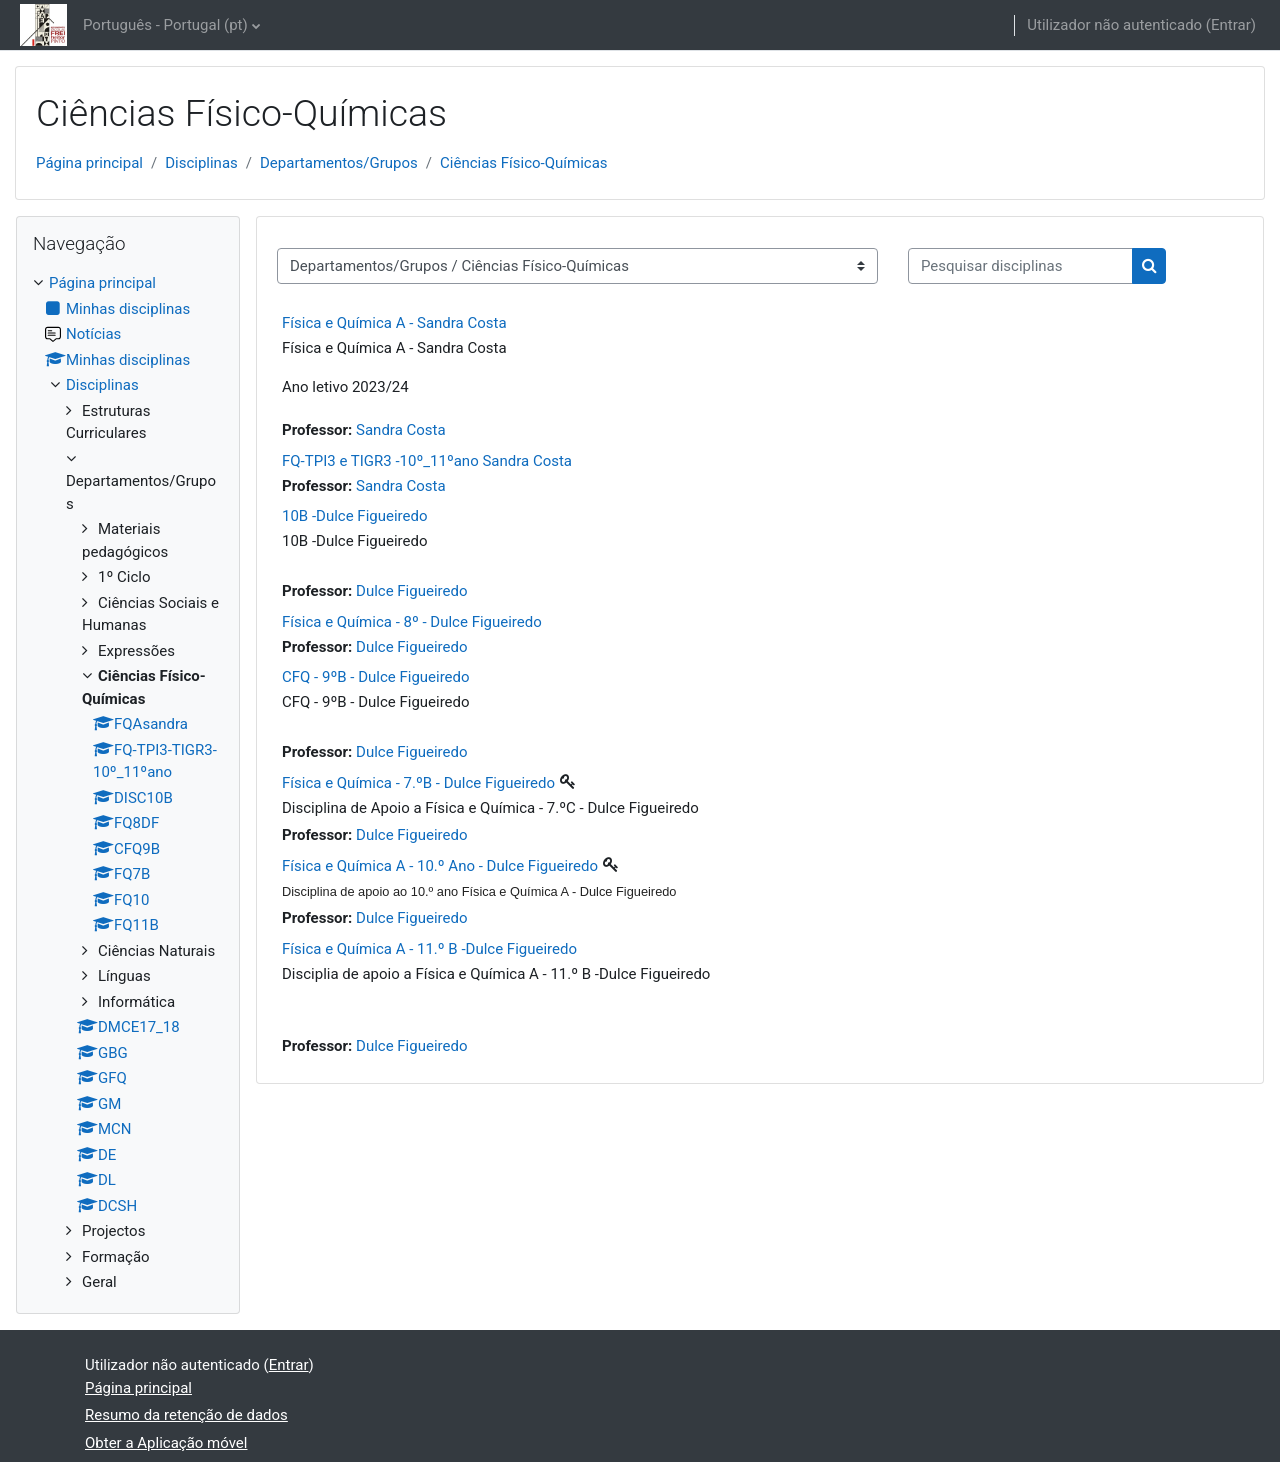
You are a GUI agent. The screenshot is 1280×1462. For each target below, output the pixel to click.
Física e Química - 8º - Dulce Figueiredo (412, 622)
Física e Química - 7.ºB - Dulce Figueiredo (418, 783)
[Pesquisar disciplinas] (1020, 266)
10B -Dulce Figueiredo (355, 516)
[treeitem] (128, 783)
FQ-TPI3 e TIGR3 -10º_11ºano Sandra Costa (427, 461)
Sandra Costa (401, 430)
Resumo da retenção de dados (186, 1415)
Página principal (89, 163)
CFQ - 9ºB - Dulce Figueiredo (376, 677)
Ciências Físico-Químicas (524, 163)
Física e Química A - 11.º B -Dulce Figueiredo (429, 949)
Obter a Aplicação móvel (166, 1443)
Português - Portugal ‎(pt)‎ (165, 25)
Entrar (1231, 25)
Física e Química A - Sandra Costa (394, 323)
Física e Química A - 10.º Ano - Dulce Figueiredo (440, 866)
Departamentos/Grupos (339, 163)
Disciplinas (201, 163)
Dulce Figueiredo (411, 591)
